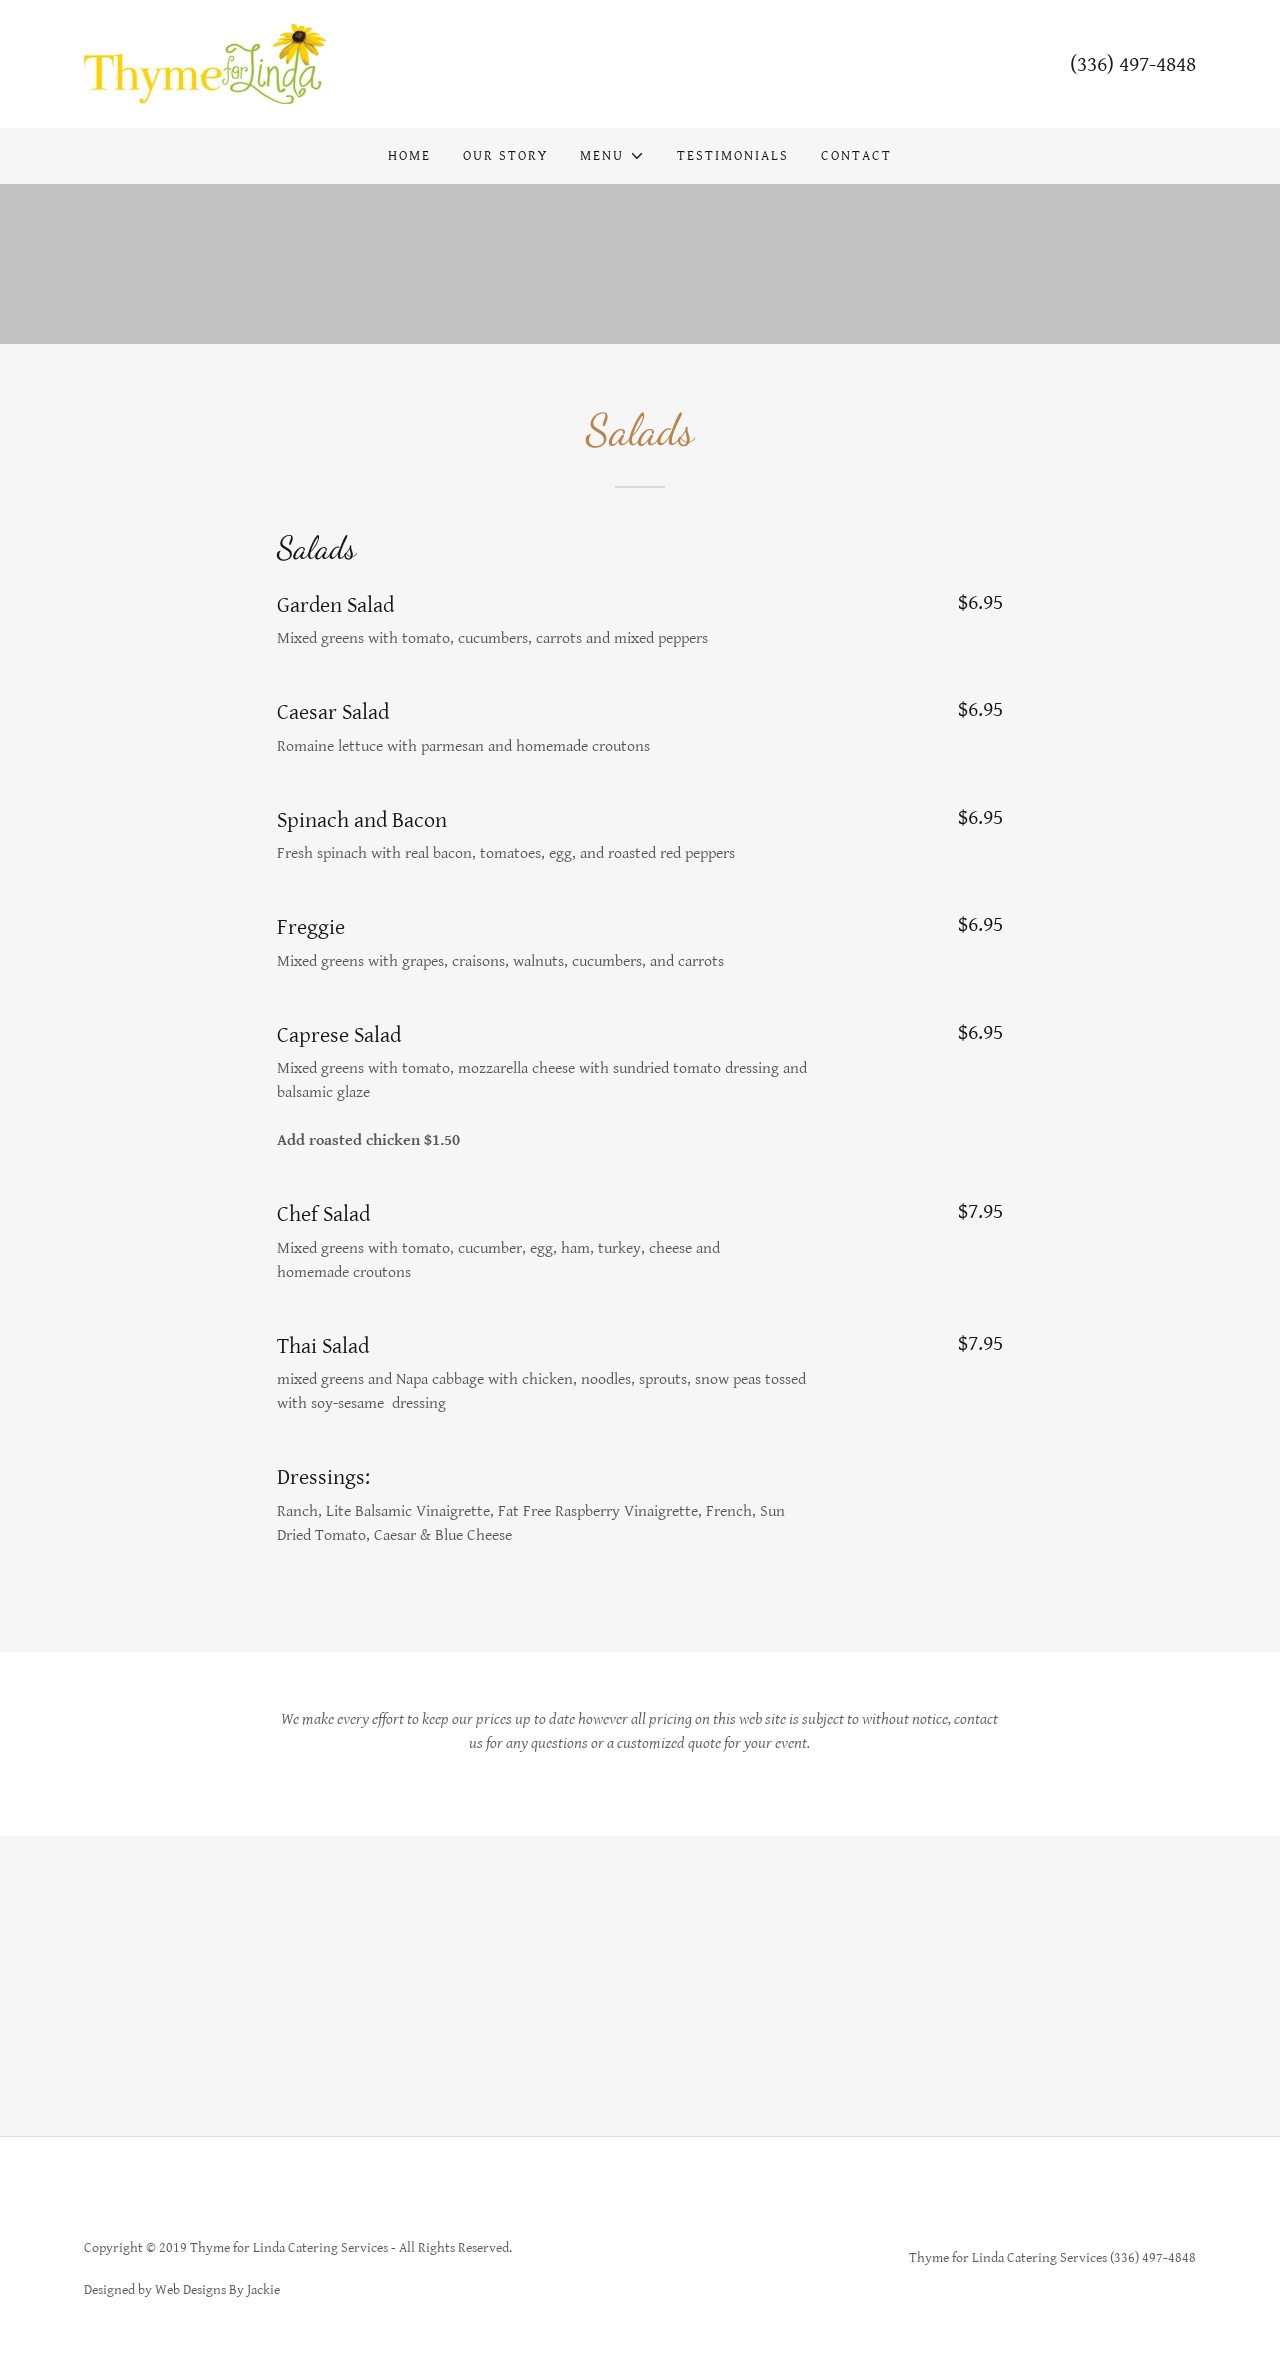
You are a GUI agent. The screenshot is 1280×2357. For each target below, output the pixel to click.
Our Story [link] (505, 156)
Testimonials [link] (733, 156)
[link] (205, 63)
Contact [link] (856, 156)
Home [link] (409, 156)
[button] (612, 156)
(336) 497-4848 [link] (1133, 64)
